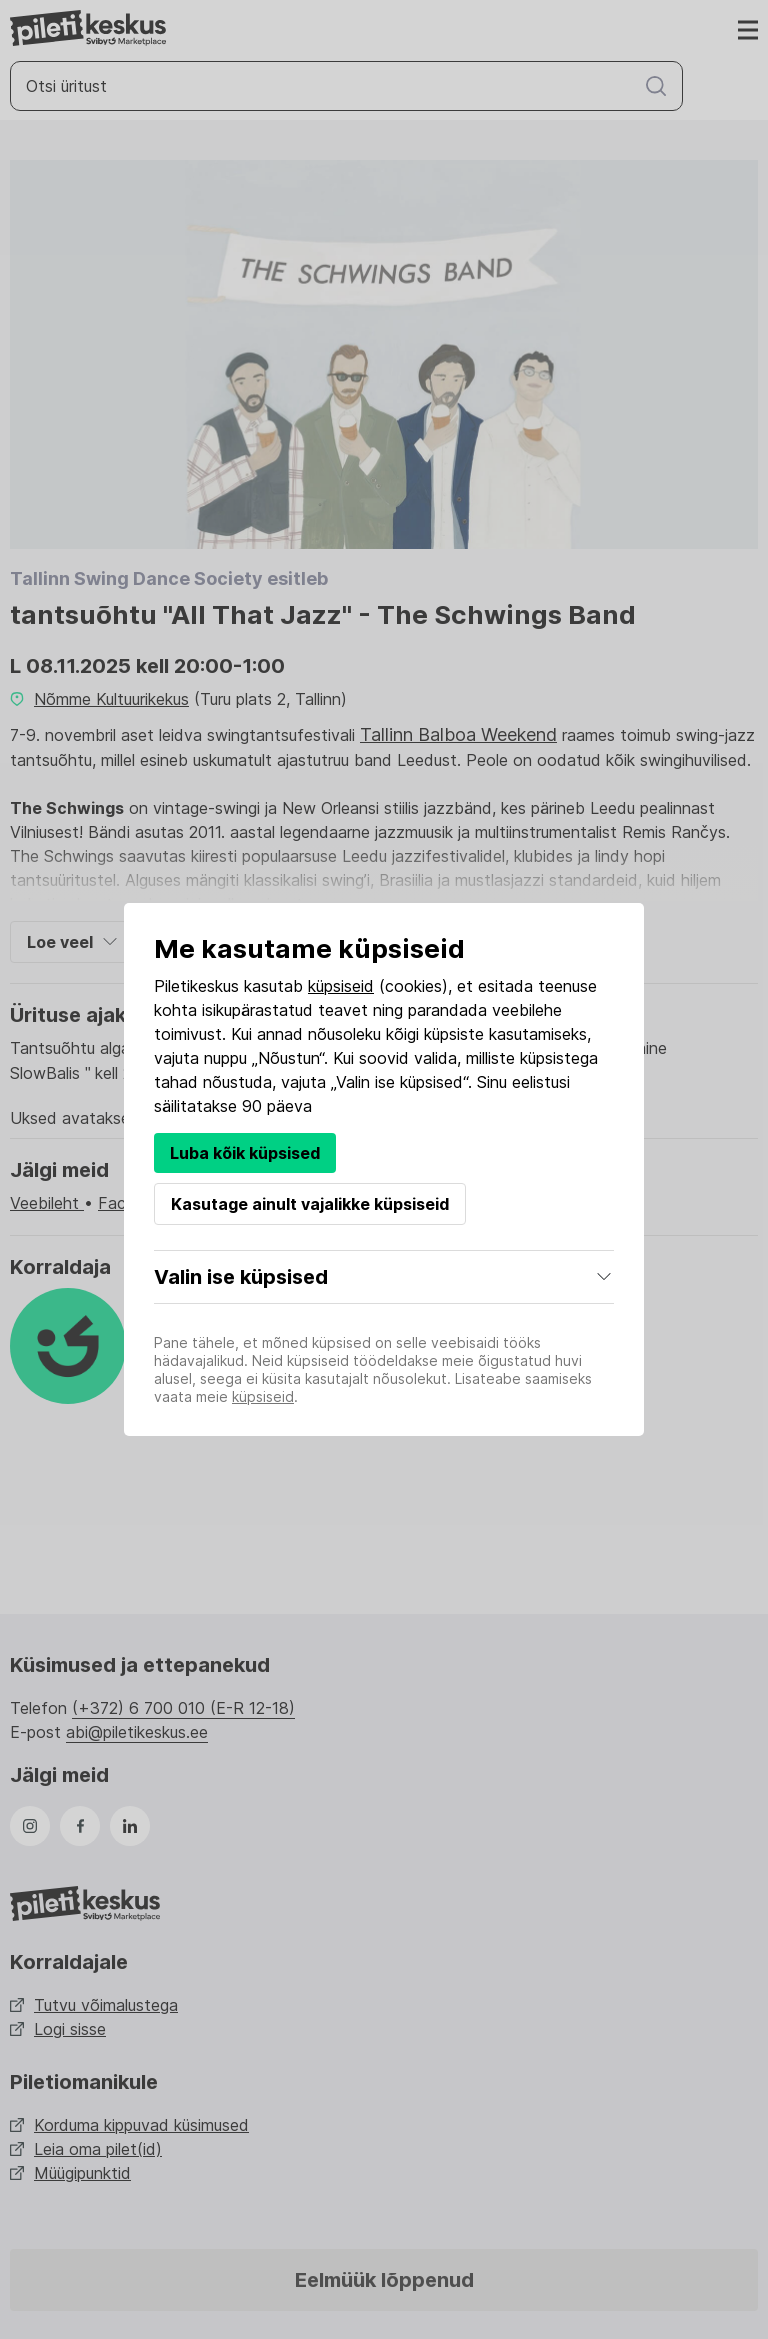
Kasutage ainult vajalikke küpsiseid (310, 1204)
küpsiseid (341, 986)
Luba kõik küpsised (245, 1153)
